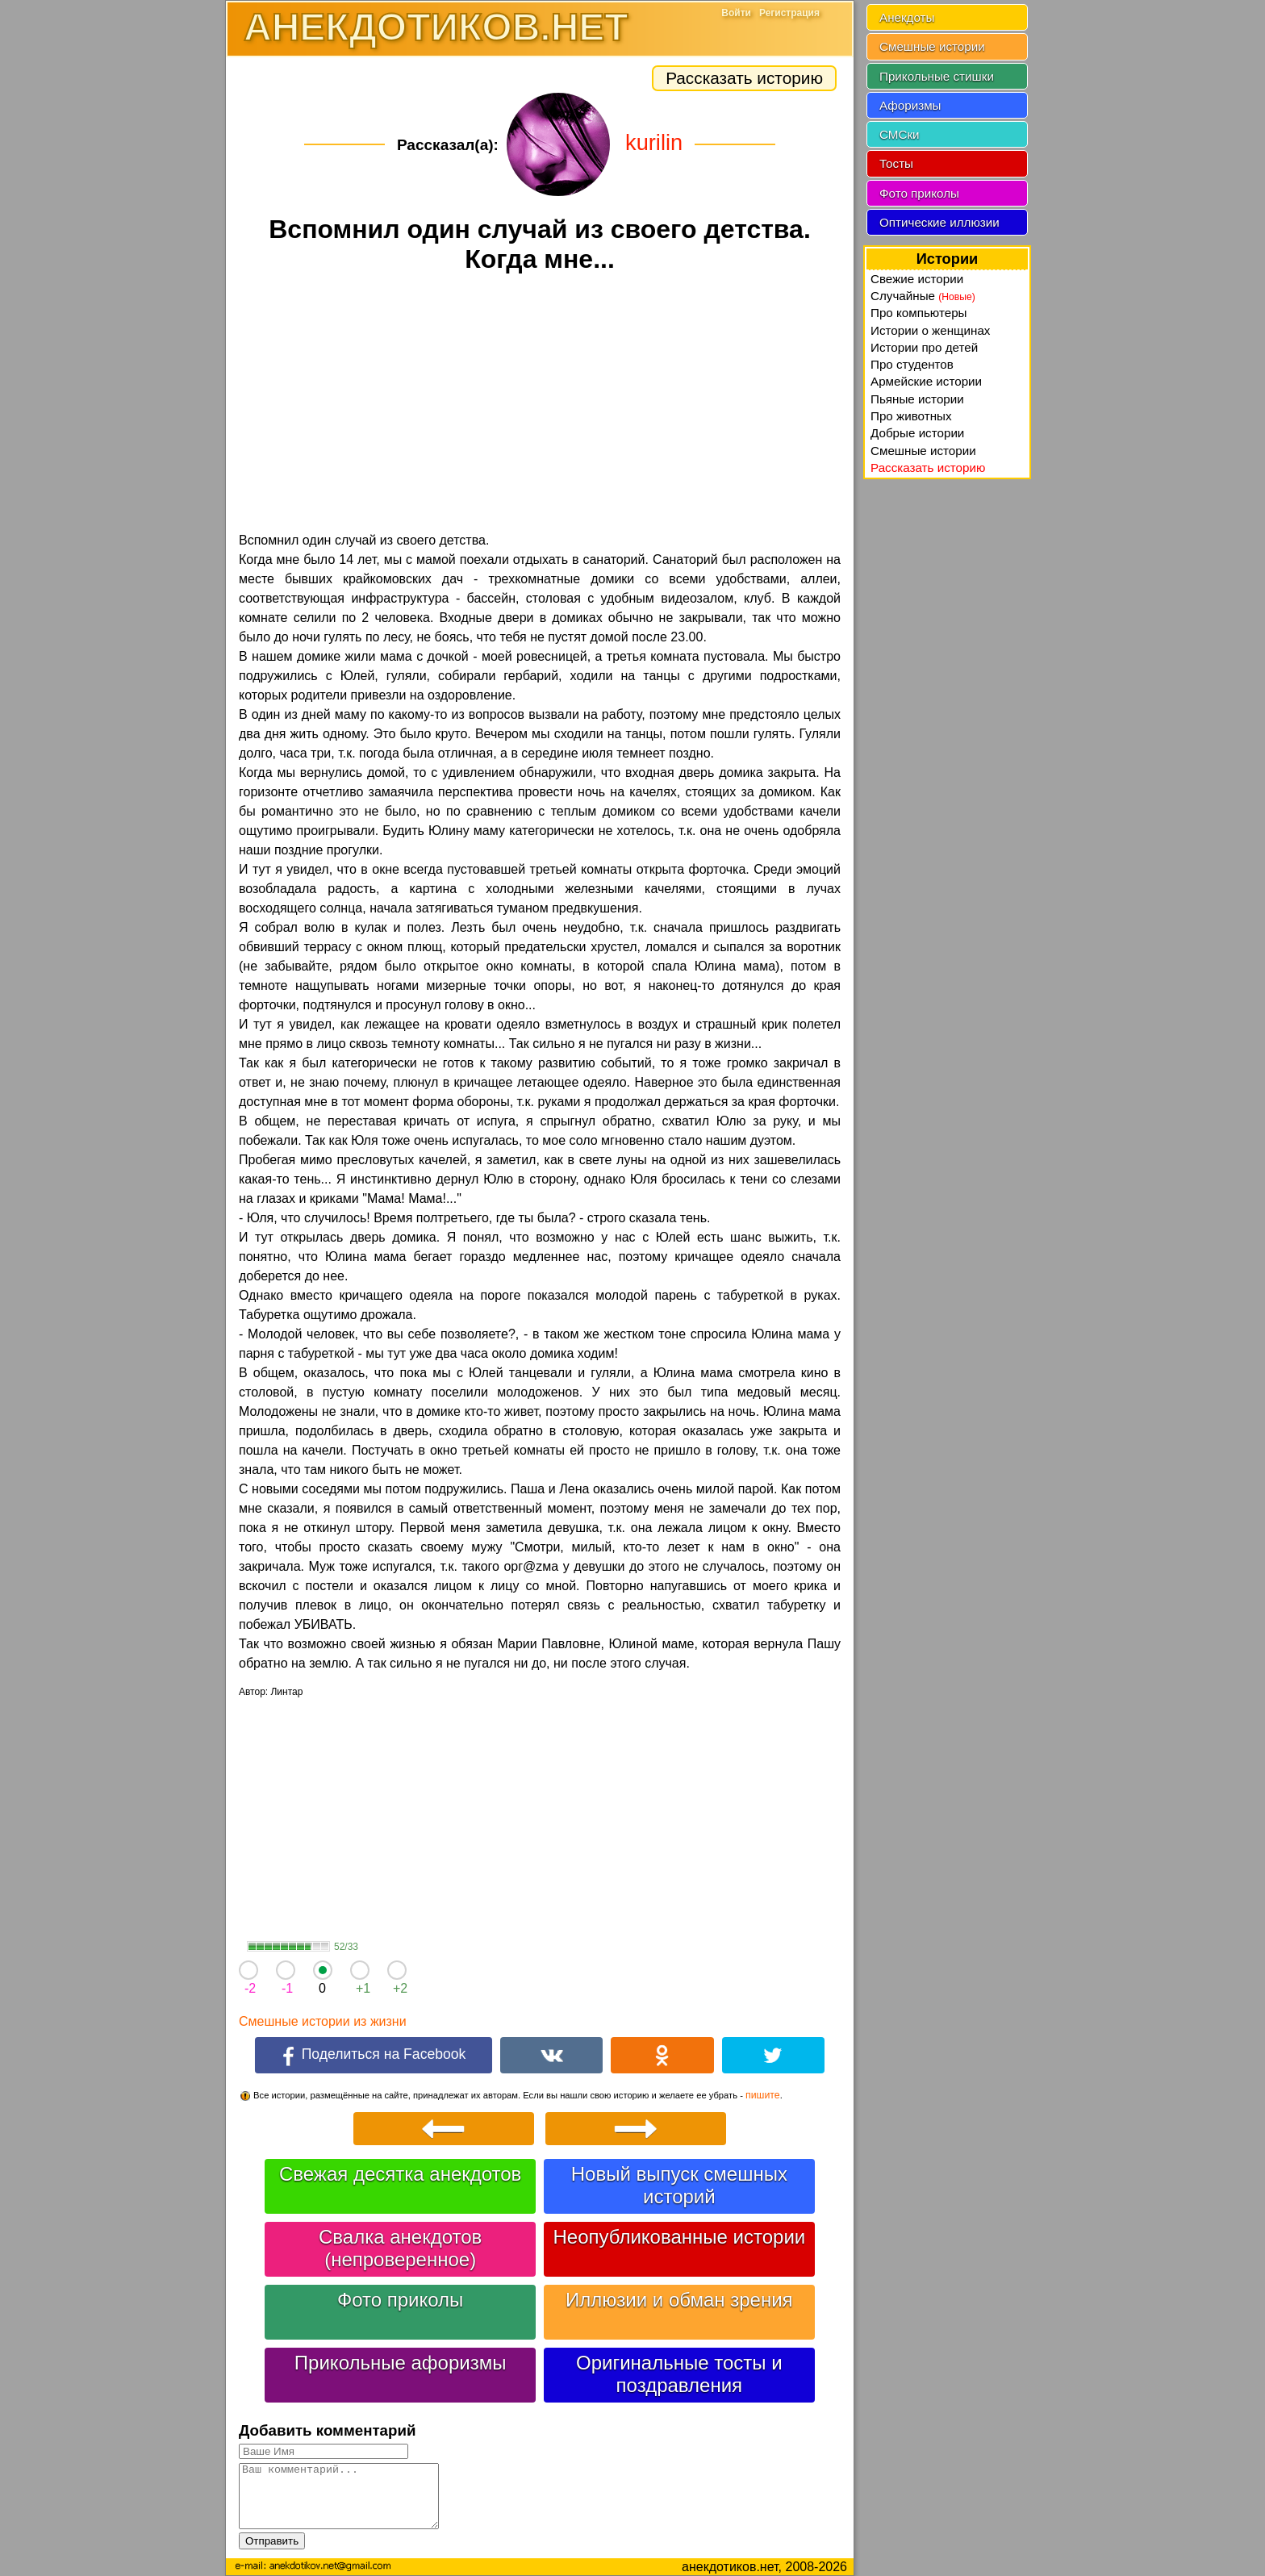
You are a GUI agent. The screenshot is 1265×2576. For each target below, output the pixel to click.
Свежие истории (916, 279)
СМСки (899, 134)
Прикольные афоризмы (400, 2363)
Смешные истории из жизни (323, 2021)
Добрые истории (917, 433)
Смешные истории (932, 46)
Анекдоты (906, 17)
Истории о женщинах (930, 330)
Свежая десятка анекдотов (400, 2174)
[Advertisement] (540, 405)
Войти (736, 13)
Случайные (922, 296)
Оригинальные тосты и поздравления (679, 2374)
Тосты (896, 163)
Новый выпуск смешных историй (679, 2185)
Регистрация (789, 13)
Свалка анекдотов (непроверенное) (400, 2248)
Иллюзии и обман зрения (679, 2300)
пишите (762, 2095)
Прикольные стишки (936, 76)
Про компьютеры (918, 312)
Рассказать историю (744, 78)
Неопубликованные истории (679, 2237)
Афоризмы (910, 105)
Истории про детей (924, 347)
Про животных (911, 416)
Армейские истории (926, 381)
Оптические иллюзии (939, 222)
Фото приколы (400, 2300)
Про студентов (912, 364)
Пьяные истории (917, 399)
